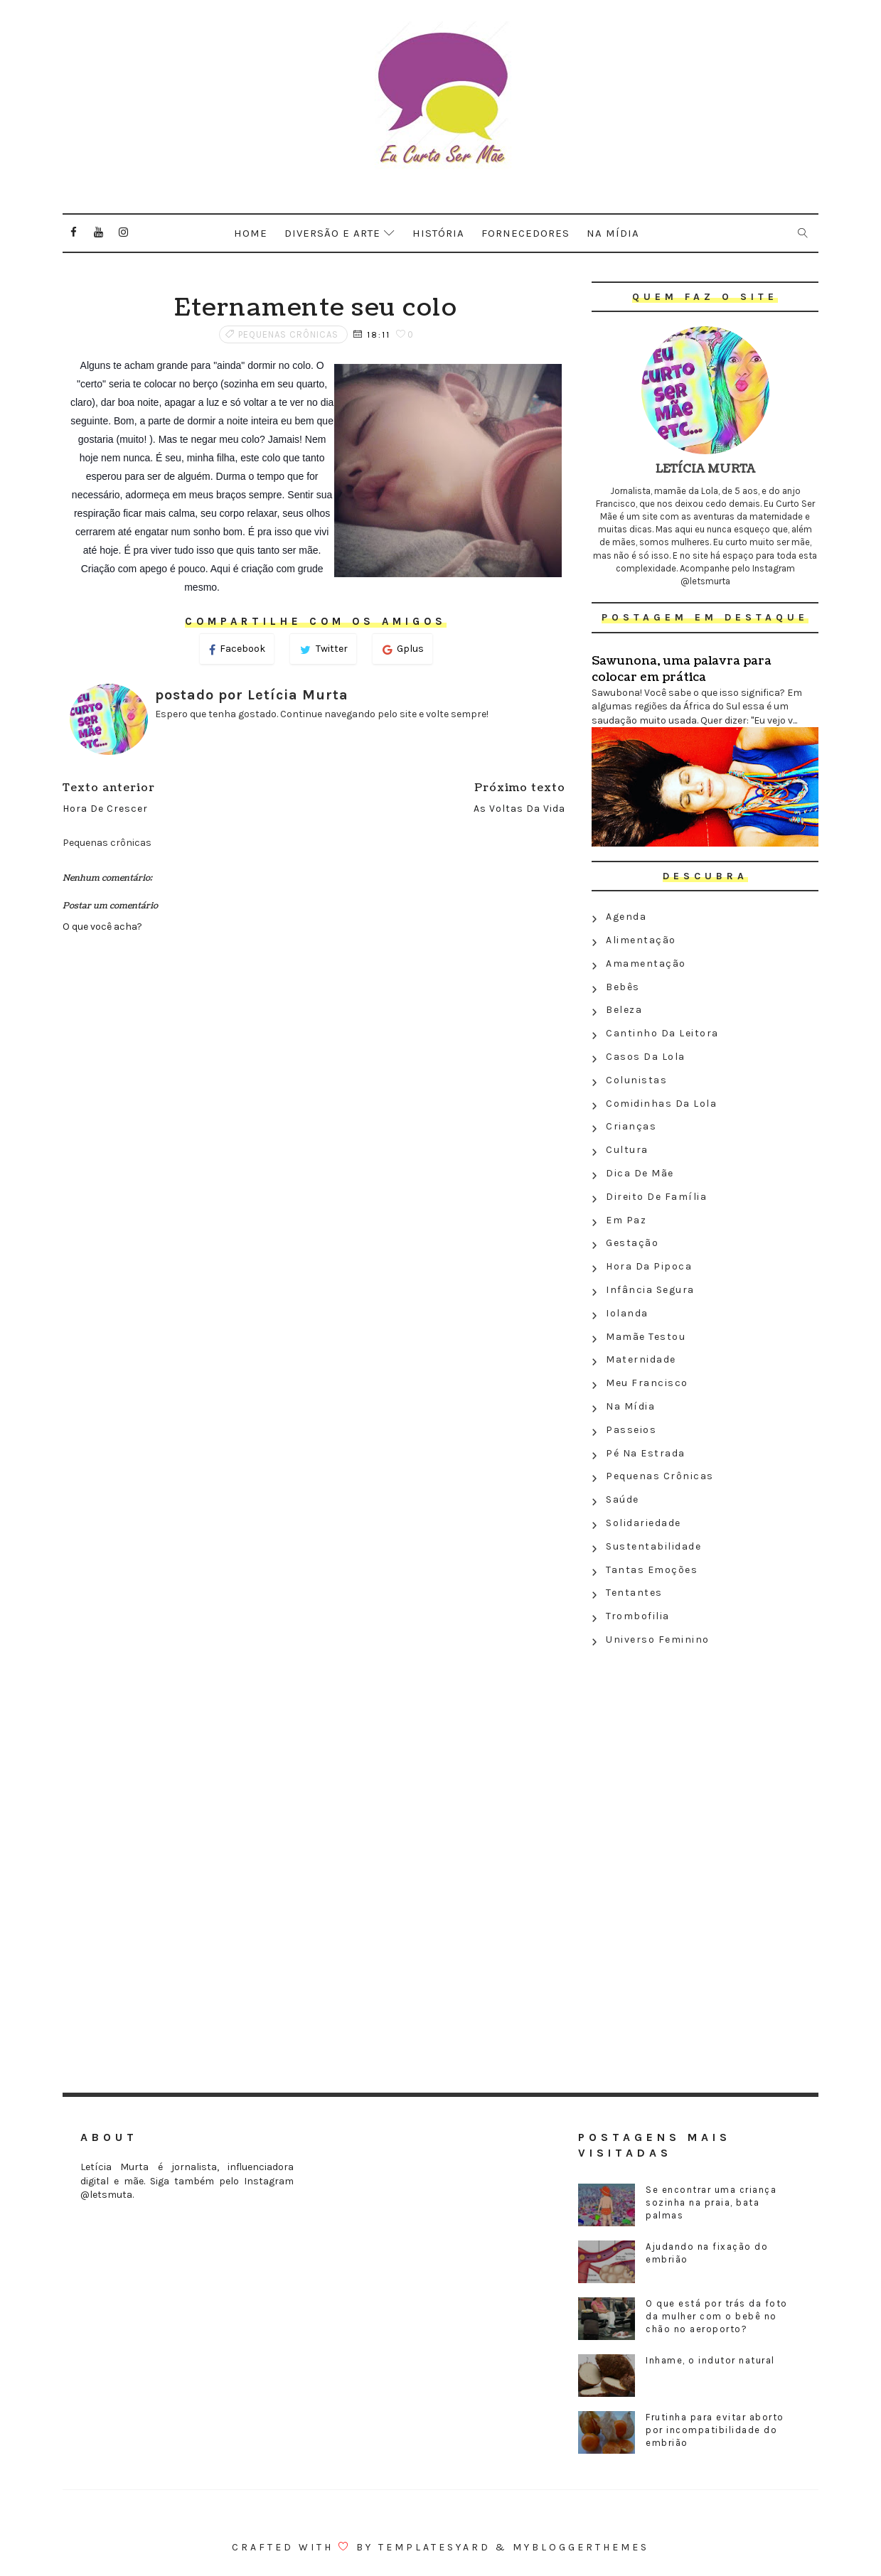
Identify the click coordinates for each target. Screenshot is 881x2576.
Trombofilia (638, 1616)
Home (250, 233)
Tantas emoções (652, 1570)
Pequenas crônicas (288, 334)
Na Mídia (630, 1406)
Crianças (631, 1126)
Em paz (626, 1220)
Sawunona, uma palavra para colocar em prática (681, 669)
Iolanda (627, 1313)
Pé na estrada (645, 1453)
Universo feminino (658, 1639)
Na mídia (613, 233)
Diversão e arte (332, 233)
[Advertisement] (705, 1755)
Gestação (632, 1243)
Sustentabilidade (653, 1546)
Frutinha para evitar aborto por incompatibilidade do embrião (715, 2430)
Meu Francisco (647, 1383)
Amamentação (646, 963)
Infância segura (650, 1290)
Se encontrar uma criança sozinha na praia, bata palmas (711, 2202)
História (438, 233)
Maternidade (641, 1359)
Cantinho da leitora (662, 1033)
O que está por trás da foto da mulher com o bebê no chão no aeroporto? (717, 2316)
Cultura (627, 1150)
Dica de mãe (640, 1173)
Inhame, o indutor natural (710, 2360)
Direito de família (656, 1197)
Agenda (626, 917)
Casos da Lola (645, 1057)
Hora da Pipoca (649, 1266)
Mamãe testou (645, 1337)
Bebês (623, 987)
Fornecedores (525, 233)
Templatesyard (434, 2547)
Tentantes (634, 1593)
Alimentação (641, 940)
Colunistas (636, 1080)
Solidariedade (643, 1523)
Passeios (631, 1430)
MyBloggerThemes (581, 2547)
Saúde (622, 1499)
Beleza (624, 1010)
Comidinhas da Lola (661, 1104)
